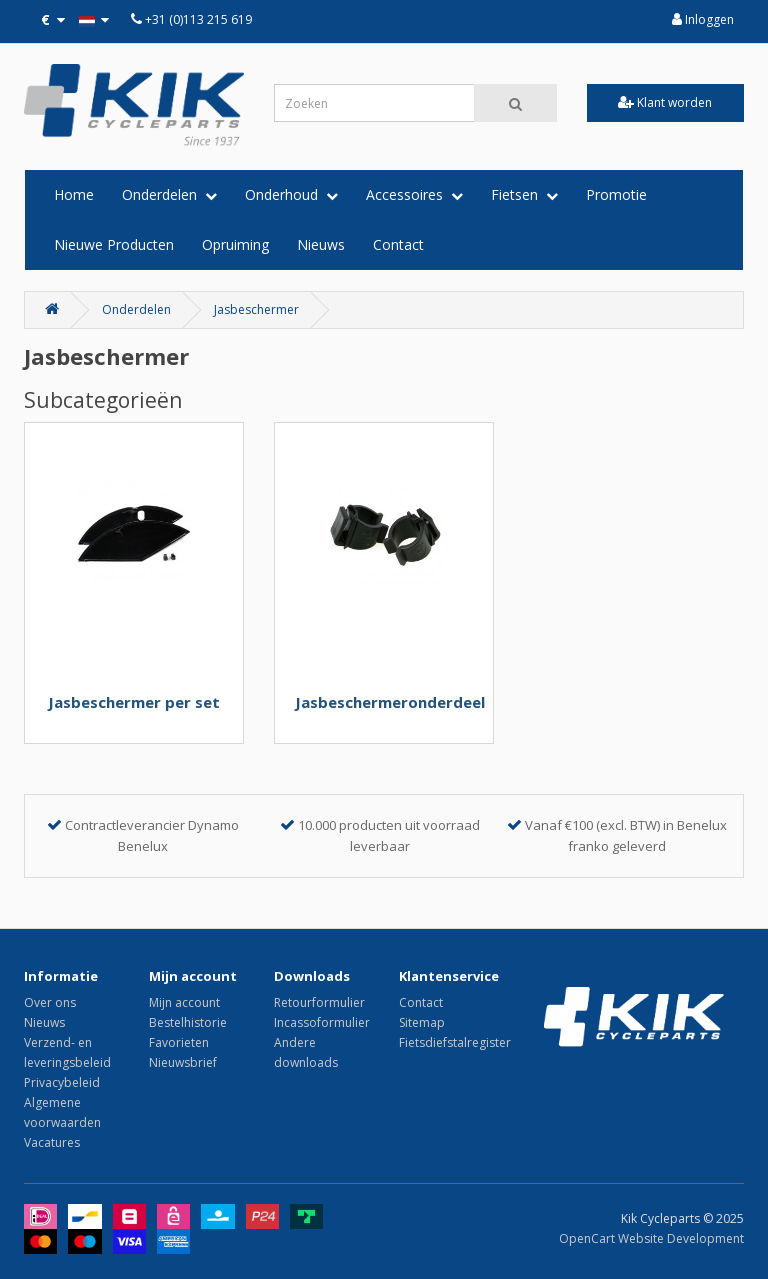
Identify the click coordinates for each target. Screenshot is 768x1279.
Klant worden (665, 102)
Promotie (616, 194)
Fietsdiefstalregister (455, 1042)
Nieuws (321, 244)
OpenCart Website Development (651, 1238)
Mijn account (184, 1002)
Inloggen (703, 19)
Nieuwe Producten (114, 244)
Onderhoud (291, 194)
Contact (398, 244)
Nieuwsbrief (183, 1062)
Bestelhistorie (188, 1022)
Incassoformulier (322, 1022)
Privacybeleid (62, 1082)
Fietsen (524, 194)
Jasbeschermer (256, 309)
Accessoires (414, 194)
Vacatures (52, 1142)
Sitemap (422, 1022)
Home (74, 194)
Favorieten (179, 1042)
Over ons (50, 1002)
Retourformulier (319, 1002)
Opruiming (235, 244)
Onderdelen (169, 194)
